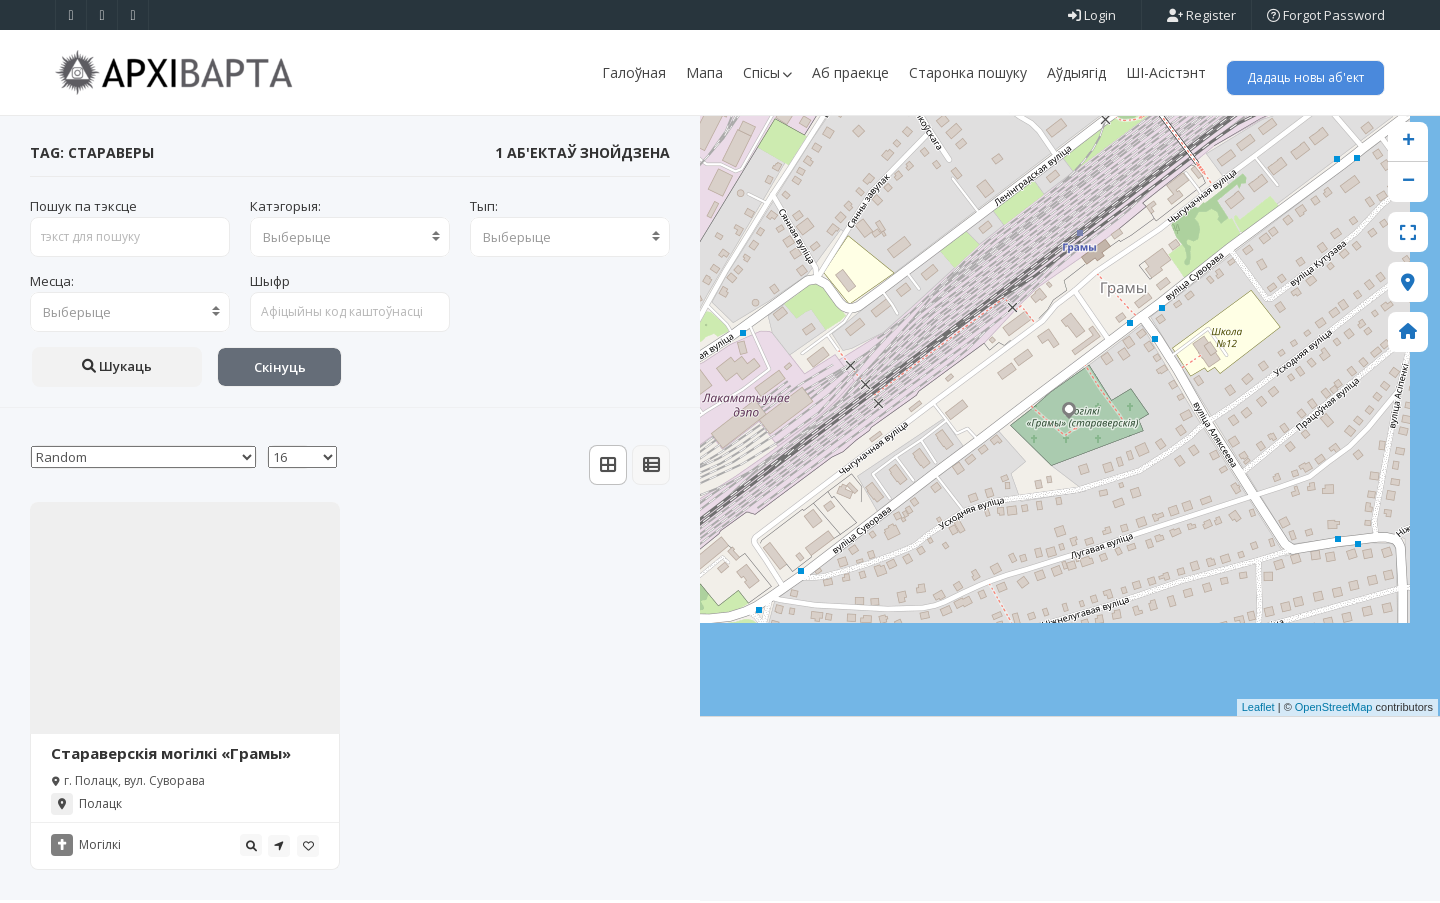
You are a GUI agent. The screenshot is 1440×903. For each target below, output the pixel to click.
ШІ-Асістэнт (1166, 72)
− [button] (1408, 184)
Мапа (704, 72)
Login (1092, 15)
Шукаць (117, 368)
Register (1201, 15)
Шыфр (270, 283)
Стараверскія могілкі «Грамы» (171, 756)
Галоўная (634, 72)
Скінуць (280, 369)
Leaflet (1258, 710)
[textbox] (350, 239)
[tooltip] (251, 848)
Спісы (767, 72)
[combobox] (350, 239)
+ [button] (1408, 144)
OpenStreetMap (1334, 710)
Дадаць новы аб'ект (1305, 77)
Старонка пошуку (968, 72)
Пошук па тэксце (83, 208)
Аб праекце (850, 72)
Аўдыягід (1076, 72)
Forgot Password (1326, 15)
